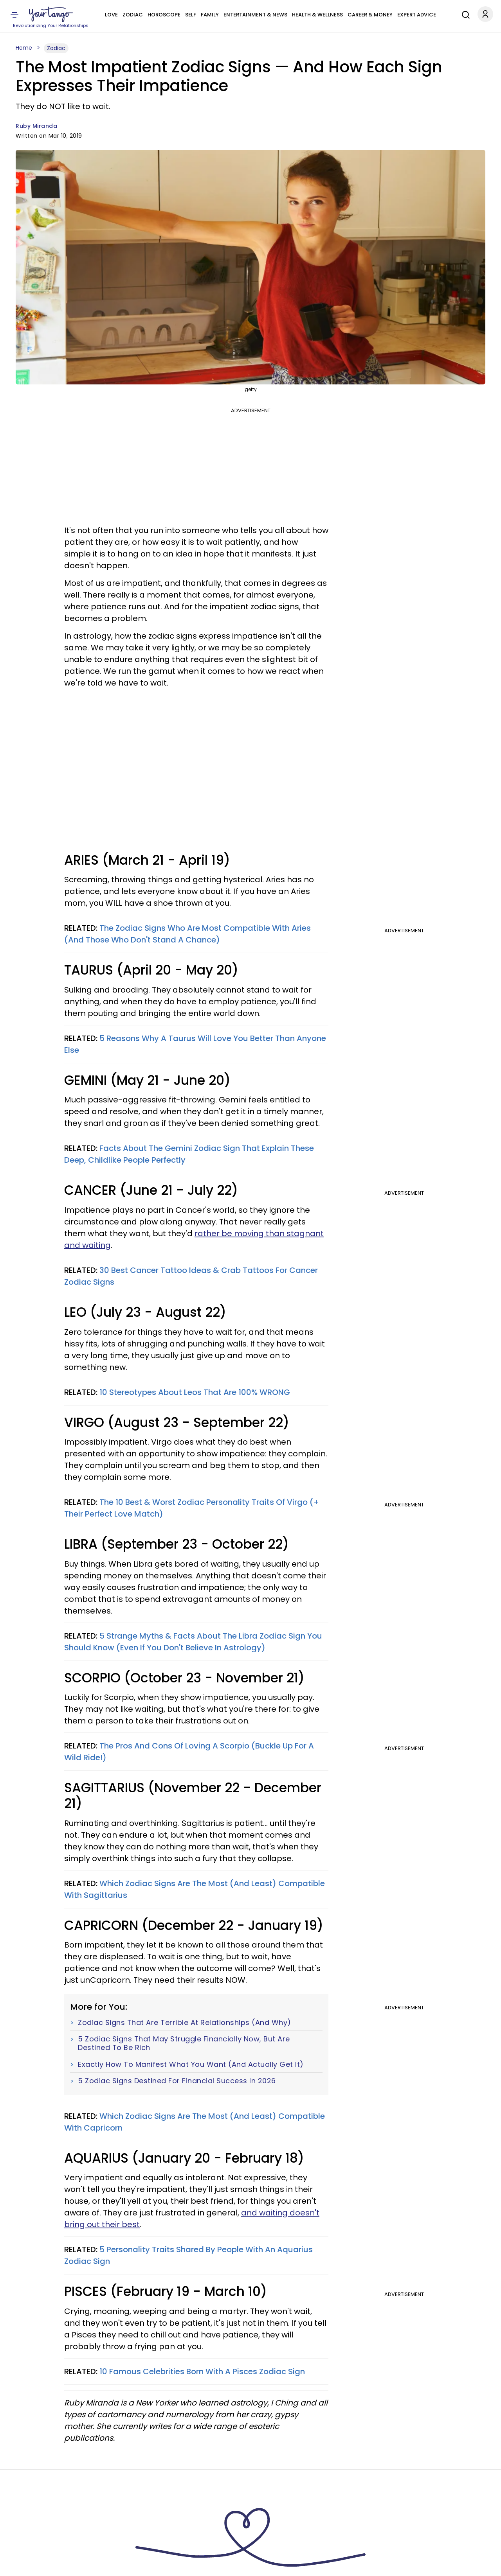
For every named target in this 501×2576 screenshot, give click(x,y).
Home (24, 48)
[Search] (463, 13)
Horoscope (164, 14)
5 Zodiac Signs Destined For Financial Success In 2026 (177, 2081)
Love (111, 14)
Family (210, 14)
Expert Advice (416, 14)
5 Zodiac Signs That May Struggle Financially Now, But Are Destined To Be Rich (184, 2043)
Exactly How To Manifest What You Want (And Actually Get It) (191, 2064)
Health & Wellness (317, 14)
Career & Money (370, 14)
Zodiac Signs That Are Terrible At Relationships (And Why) (184, 2022)
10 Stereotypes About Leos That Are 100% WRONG (194, 1392)
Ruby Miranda (36, 126)
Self (190, 14)
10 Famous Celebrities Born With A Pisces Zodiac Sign (202, 2371)
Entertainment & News (255, 14)
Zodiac (133, 14)
